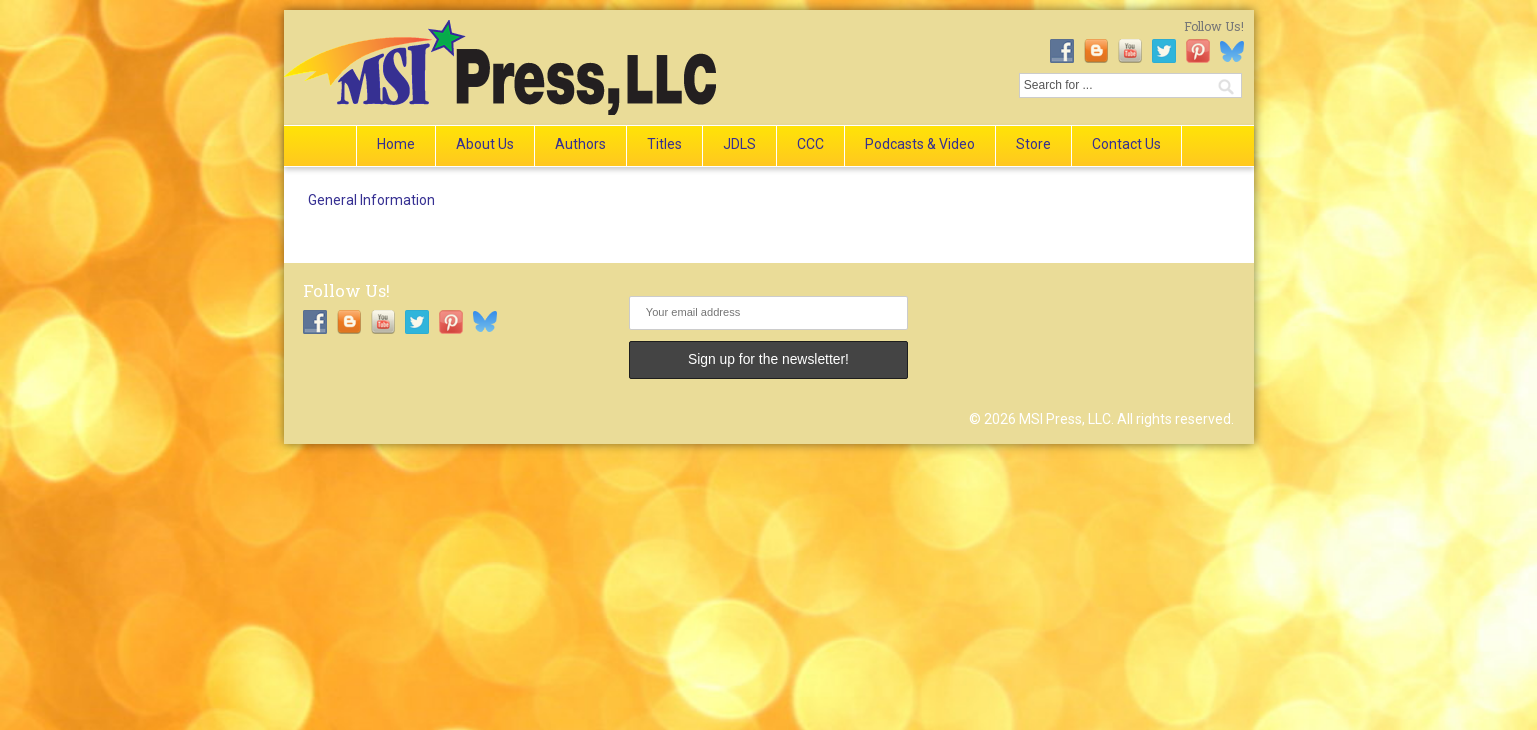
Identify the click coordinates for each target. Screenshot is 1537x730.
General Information (371, 200)
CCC (810, 144)
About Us (485, 144)
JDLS (739, 144)
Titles (664, 144)
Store (1033, 144)
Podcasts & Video (920, 144)
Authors (580, 144)
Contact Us (1126, 144)
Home (396, 144)
